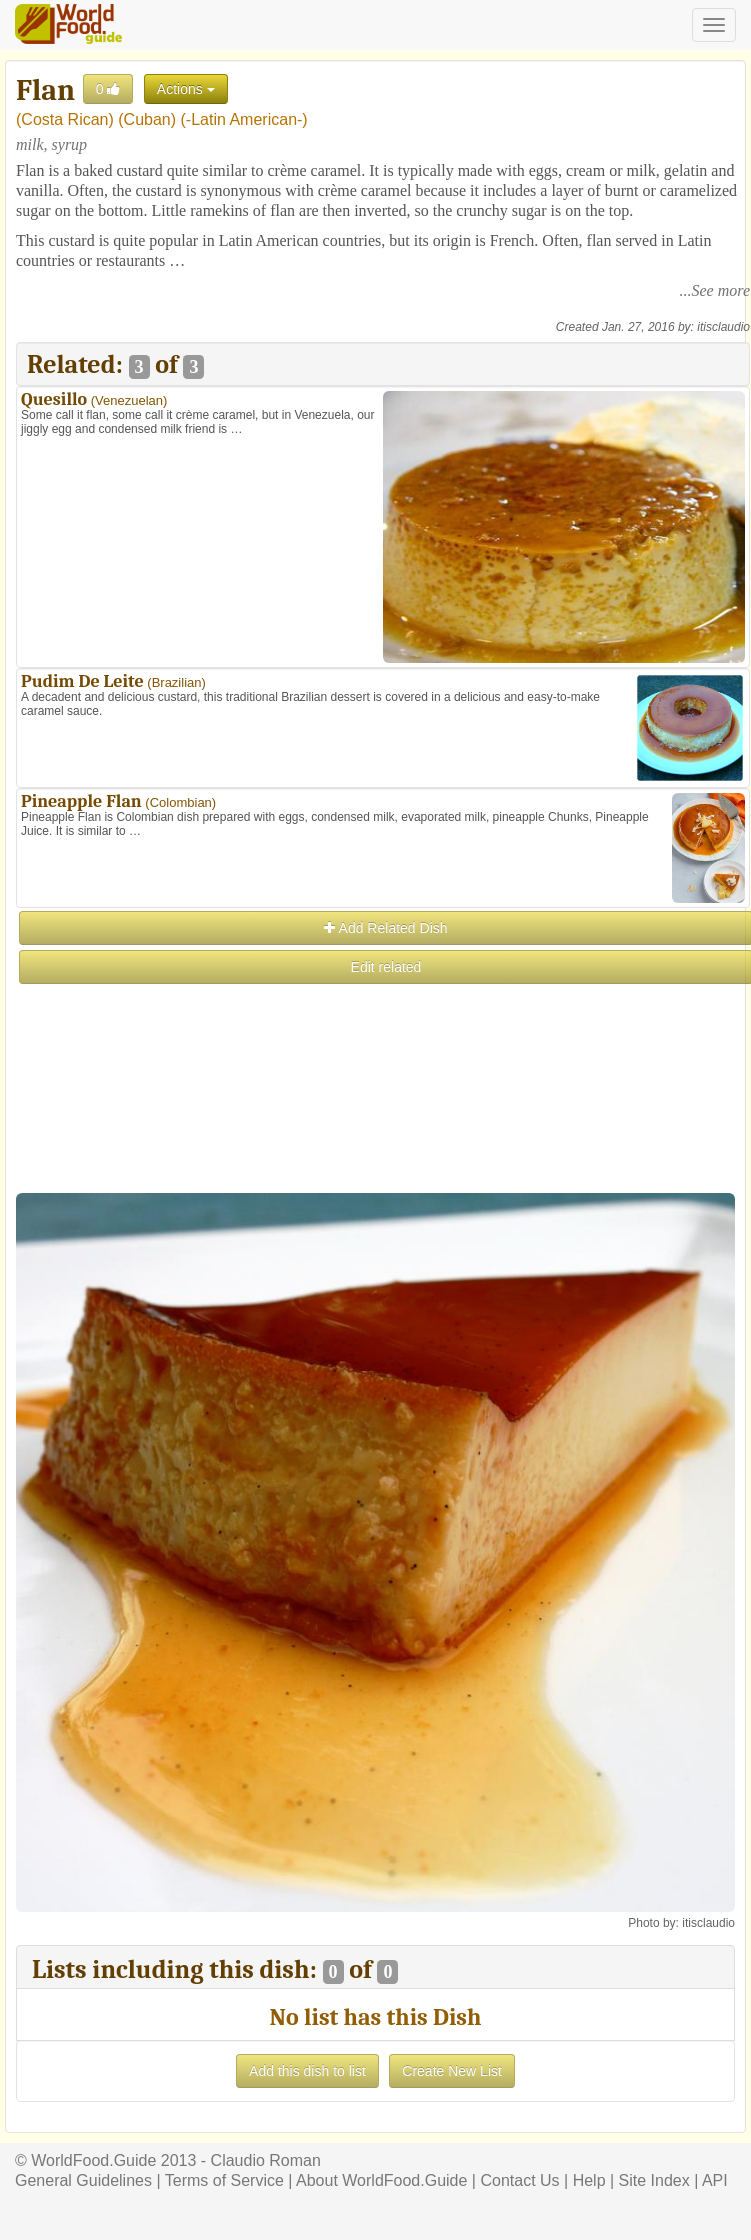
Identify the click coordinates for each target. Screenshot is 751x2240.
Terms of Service (224, 2180)
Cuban (147, 119)
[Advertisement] (382, 1127)
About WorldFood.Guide (381, 2180)
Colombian (181, 802)
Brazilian (177, 682)
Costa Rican (64, 119)
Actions (186, 89)
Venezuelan (129, 400)
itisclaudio (723, 327)
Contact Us (519, 2180)
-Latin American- (244, 119)
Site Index (654, 2180)
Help (589, 2180)
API (715, 2180)
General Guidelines (83, 2180)
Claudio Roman (266, 2160)
